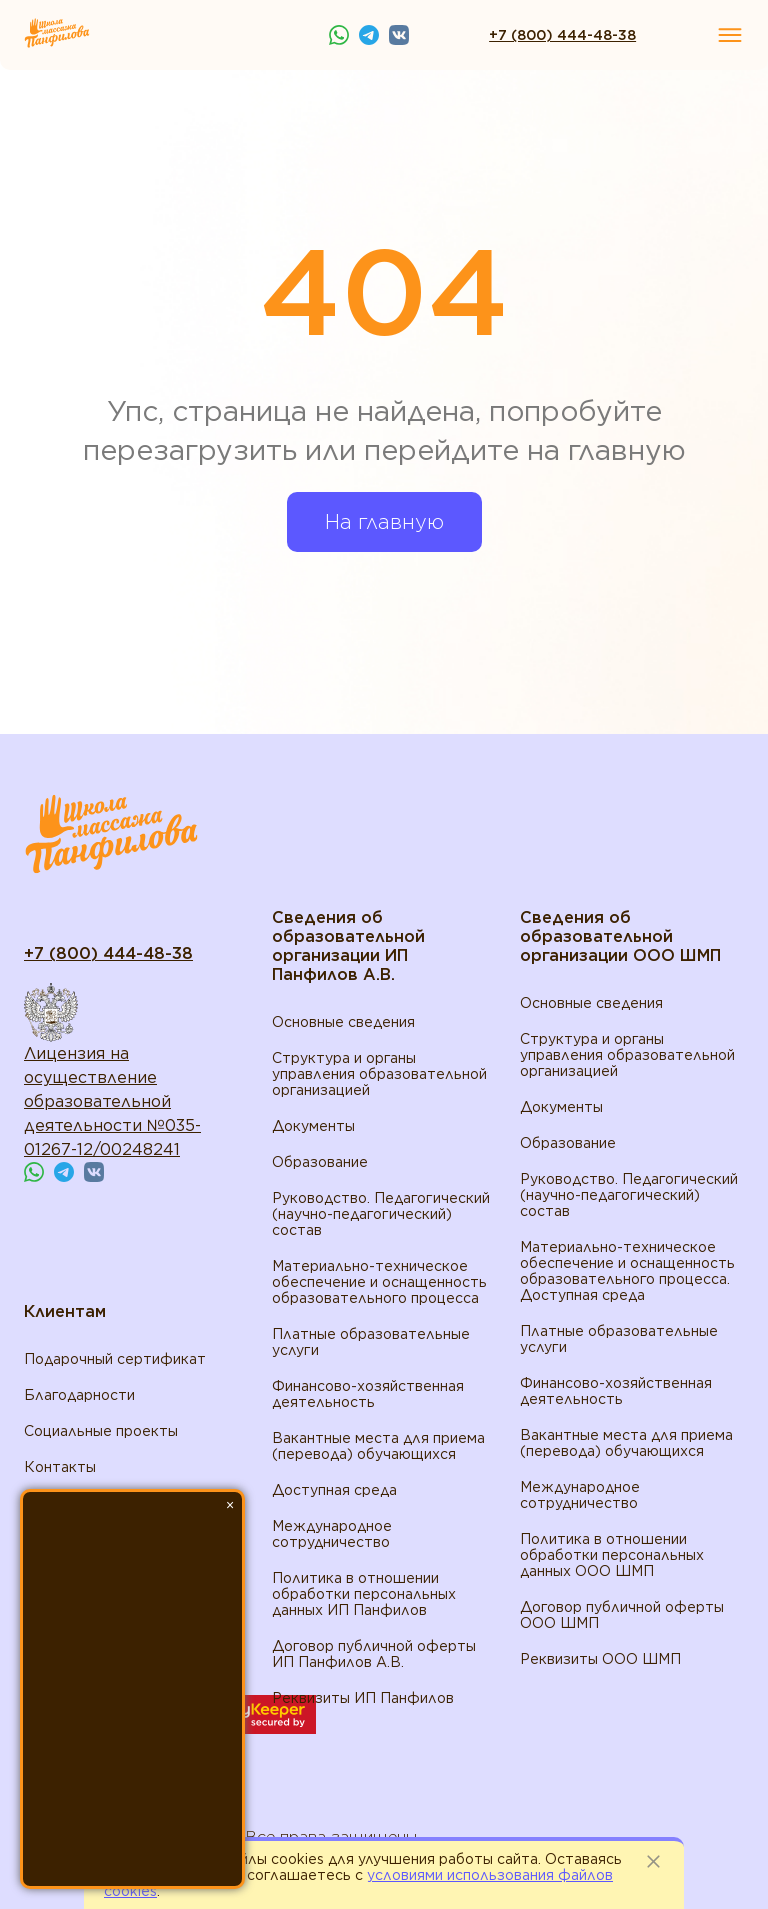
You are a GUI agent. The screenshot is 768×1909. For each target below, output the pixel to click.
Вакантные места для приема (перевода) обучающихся (378, 1446)
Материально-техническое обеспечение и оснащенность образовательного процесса (379, 1282)
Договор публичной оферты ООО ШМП (622, 1615)
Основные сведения (343, 1022)
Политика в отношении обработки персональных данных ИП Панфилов (364, 1594)
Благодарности (79, 1395)
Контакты (60, 1467)
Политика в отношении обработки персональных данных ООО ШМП (612, 1555)
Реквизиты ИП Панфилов (363, 1698)
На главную (384, 522)
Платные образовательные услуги (371, 1342)
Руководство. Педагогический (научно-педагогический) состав (381, 1214)
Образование (320, 1162)
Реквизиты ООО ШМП (600, 1659)
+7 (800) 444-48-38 (562, 35)
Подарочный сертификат (115, 1359)
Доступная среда (334, 1490)
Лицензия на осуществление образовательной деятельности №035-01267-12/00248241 (112, 1101)
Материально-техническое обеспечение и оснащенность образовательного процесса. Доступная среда (627, 1271)
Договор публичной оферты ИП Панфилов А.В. (374, 1654)
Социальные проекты (101, 1431)
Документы (313, 1126)
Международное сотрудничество (332, 1534)
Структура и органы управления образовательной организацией (379, 1074)
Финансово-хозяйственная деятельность (368, 1394)
